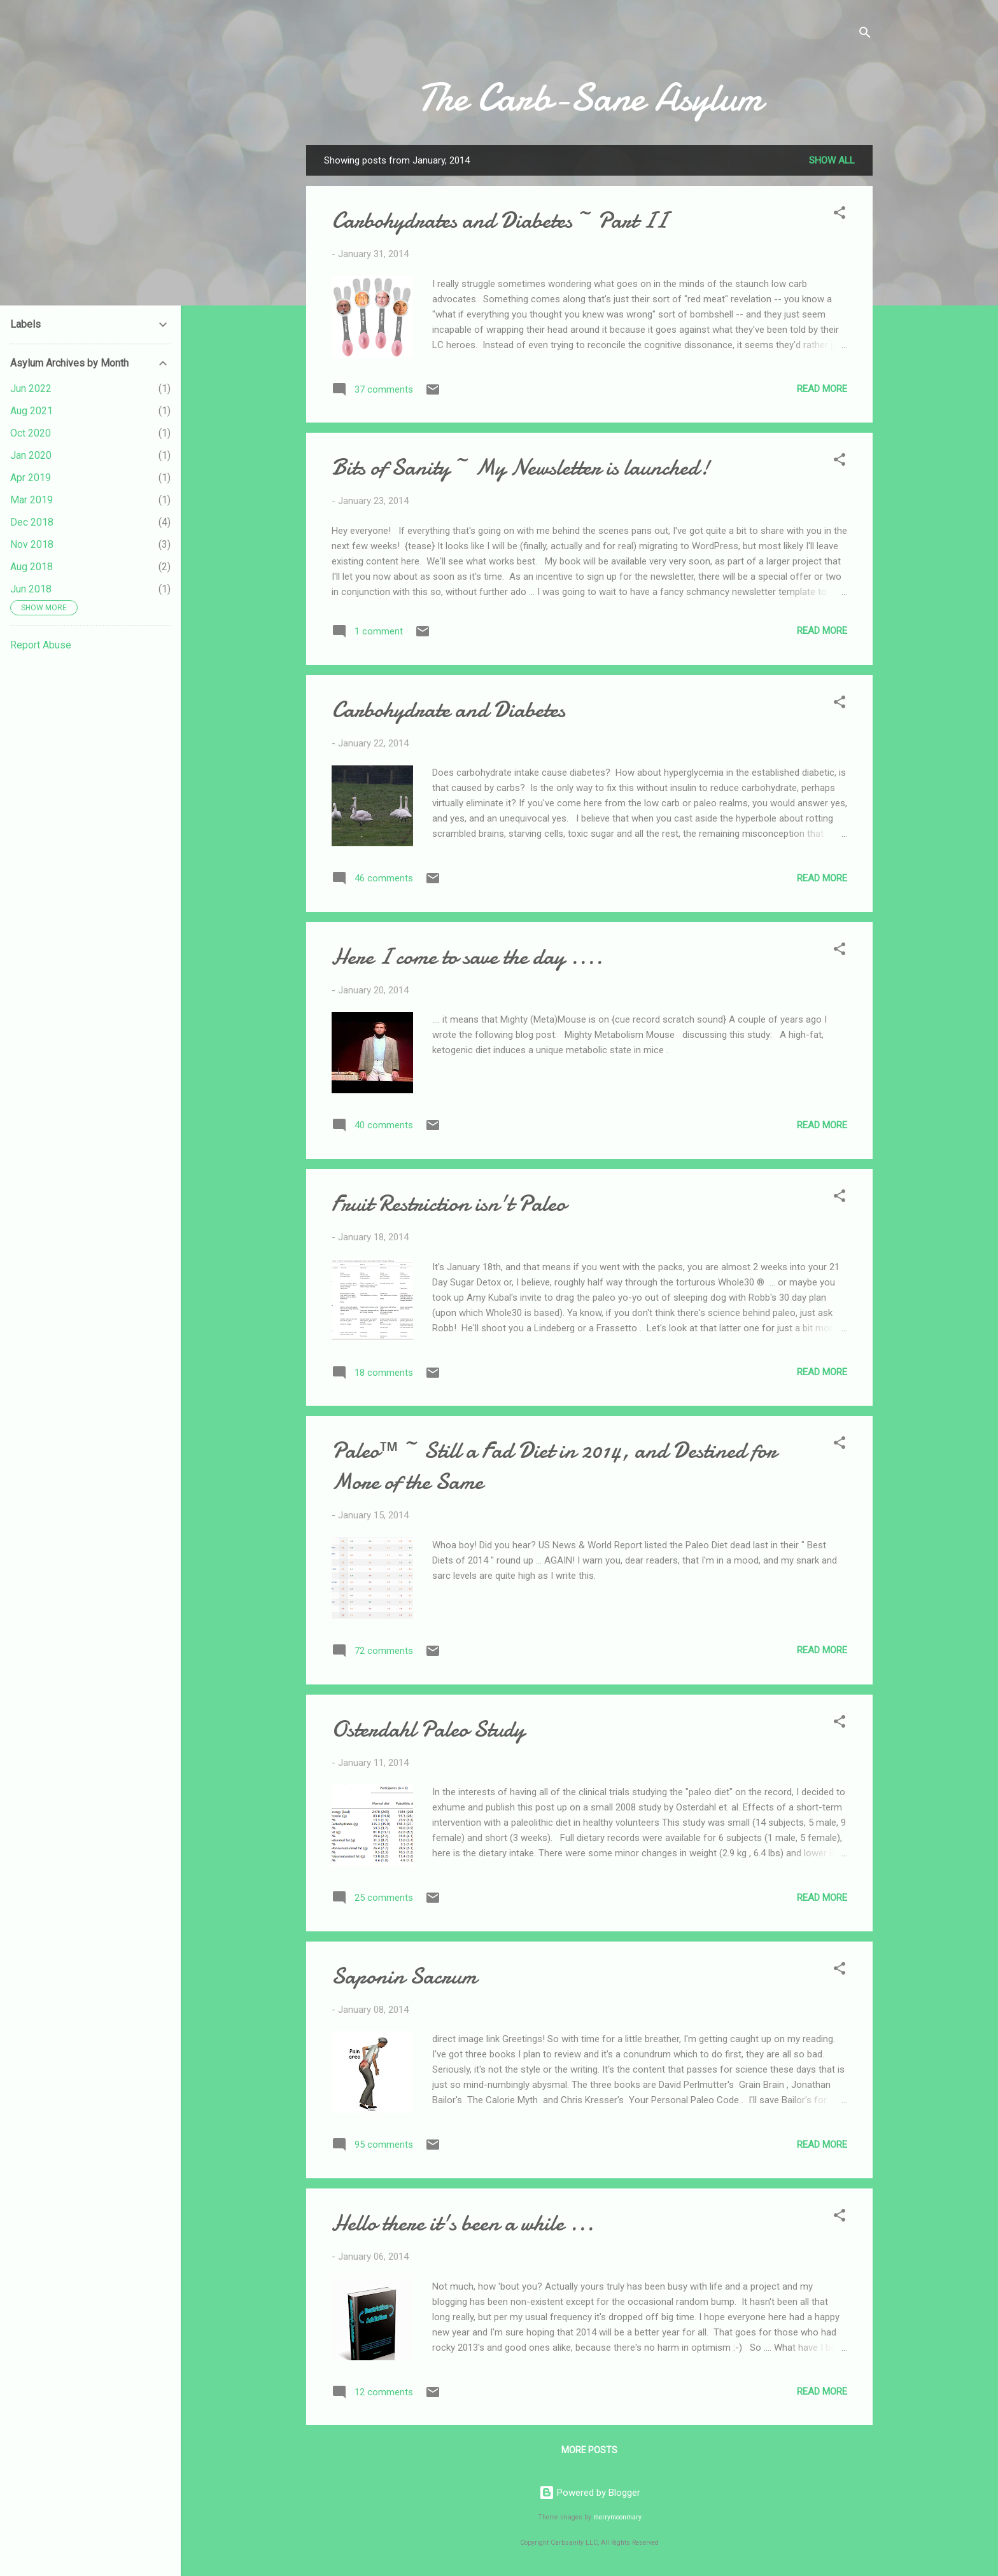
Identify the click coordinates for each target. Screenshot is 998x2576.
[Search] (865, 34)
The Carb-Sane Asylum (590, 97)
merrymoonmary (617, 2517)
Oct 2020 (30, 433)
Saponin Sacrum (404, 1976)
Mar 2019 (31, 500)
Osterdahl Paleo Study (428, 1729)
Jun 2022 (31, 388)
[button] (839, 215)
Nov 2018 (31, 544)
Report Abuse (40, 645)
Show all (832, 160)
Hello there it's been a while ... (463, 2223)
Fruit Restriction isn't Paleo (449, 1203)
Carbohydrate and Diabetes (448, 709)
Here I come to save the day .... (467, 956)
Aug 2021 (31, 411)
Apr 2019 (30, 478)
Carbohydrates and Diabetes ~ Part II (499, 220)
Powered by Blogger (589, 2492)
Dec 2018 (31, 522)
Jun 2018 (31, 589)
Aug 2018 (31, 567)
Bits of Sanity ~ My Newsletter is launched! (521, 467)
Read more (822, 389)
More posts (589, 2450)
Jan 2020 (31, 455)
